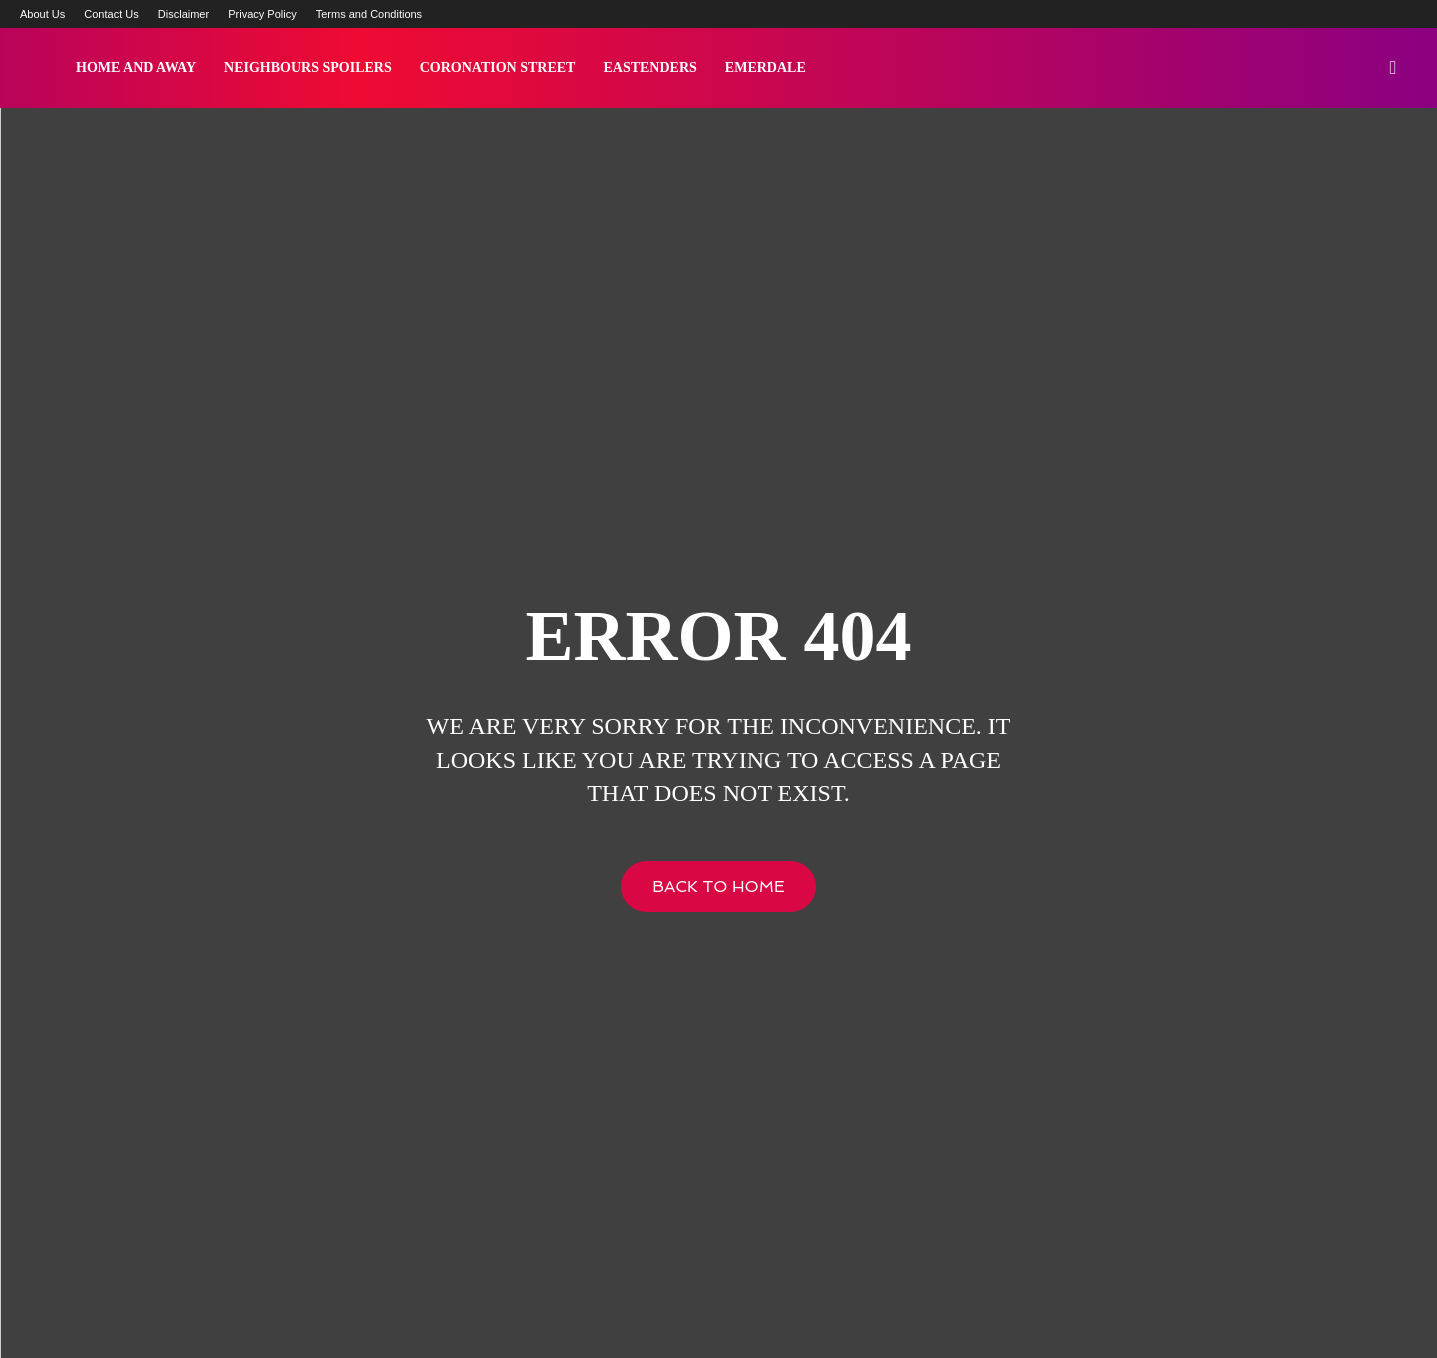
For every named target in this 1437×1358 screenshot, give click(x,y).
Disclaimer (183, 14)
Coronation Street (498, 67)
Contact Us (111, 14)
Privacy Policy (262, 14)
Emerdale (765, 67)
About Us (42, 14)
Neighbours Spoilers (308, 67)
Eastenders (649, 67)
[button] (1393, 69)
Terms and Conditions (369, 14)
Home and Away (136, 67)
